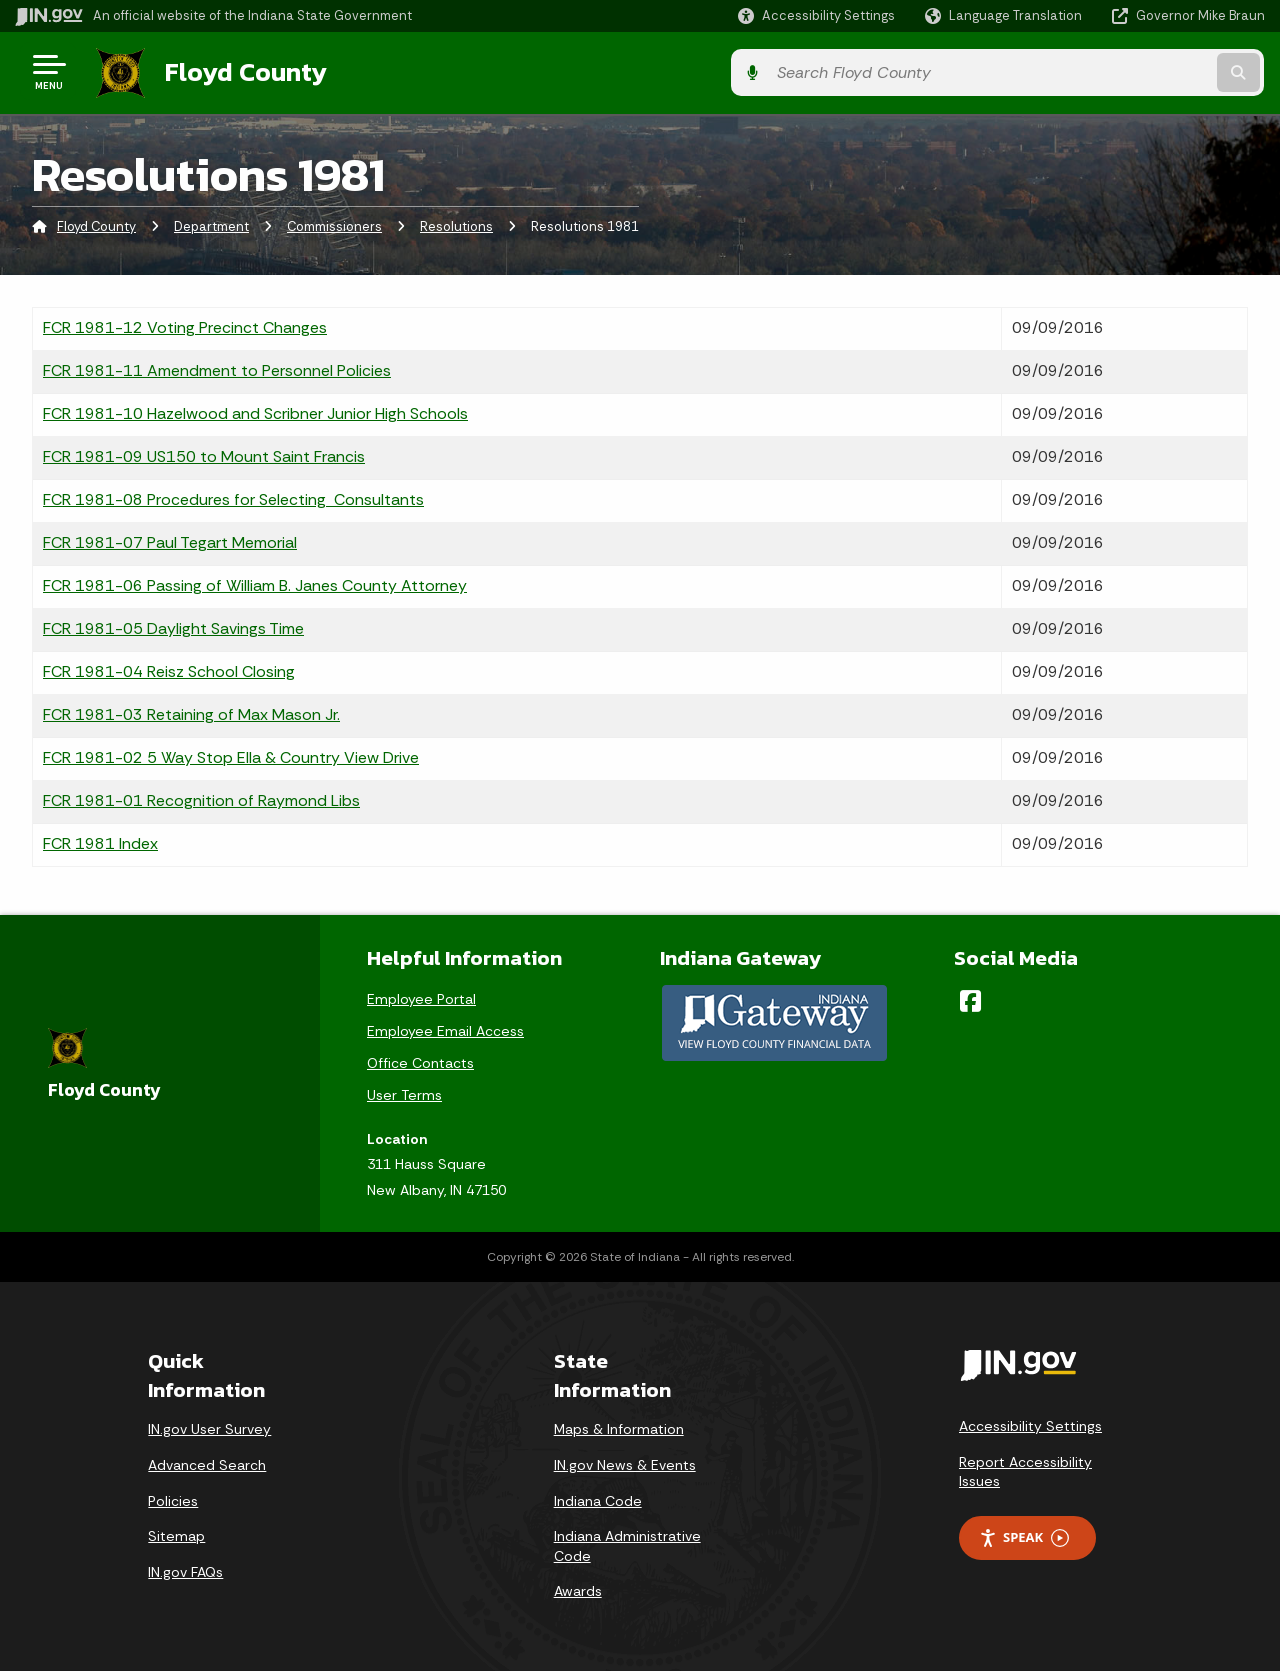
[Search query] (1122, 71)
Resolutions (456, 224)
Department (211, 224)
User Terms (404, 1092)
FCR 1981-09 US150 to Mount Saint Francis (204, 453)
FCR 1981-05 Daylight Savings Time (173, 625)
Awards (578, 1589)
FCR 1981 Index (100, 840)
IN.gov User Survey (209, 1427)
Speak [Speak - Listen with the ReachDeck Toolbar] (1024, 1535)
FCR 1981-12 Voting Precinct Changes (185, 324)
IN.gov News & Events (625, 1462)
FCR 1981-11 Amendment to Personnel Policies (217, 367)
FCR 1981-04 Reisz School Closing (169, 668)
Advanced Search (207, 1462)
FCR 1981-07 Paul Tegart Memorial (170, 539)
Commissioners (334, 224)
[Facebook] (970, 998)
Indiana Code (598, 1498)
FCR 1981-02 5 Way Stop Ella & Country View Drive (231, 754)
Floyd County (242, 71)
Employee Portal (421, 996)
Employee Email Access (445, 1028)
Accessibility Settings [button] (1030, 1423)
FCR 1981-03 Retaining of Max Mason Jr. (191, 711)
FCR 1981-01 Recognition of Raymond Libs (201, 797)
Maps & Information (619, 1427)
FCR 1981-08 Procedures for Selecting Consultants (233, 496)
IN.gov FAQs (185, 1569)
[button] (816, 15)
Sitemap (176, 1533)
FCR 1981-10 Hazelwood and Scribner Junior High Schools (255, 410)
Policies (173, 1498)
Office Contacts (420, 1060)
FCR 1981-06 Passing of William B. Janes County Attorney (255, 582)
